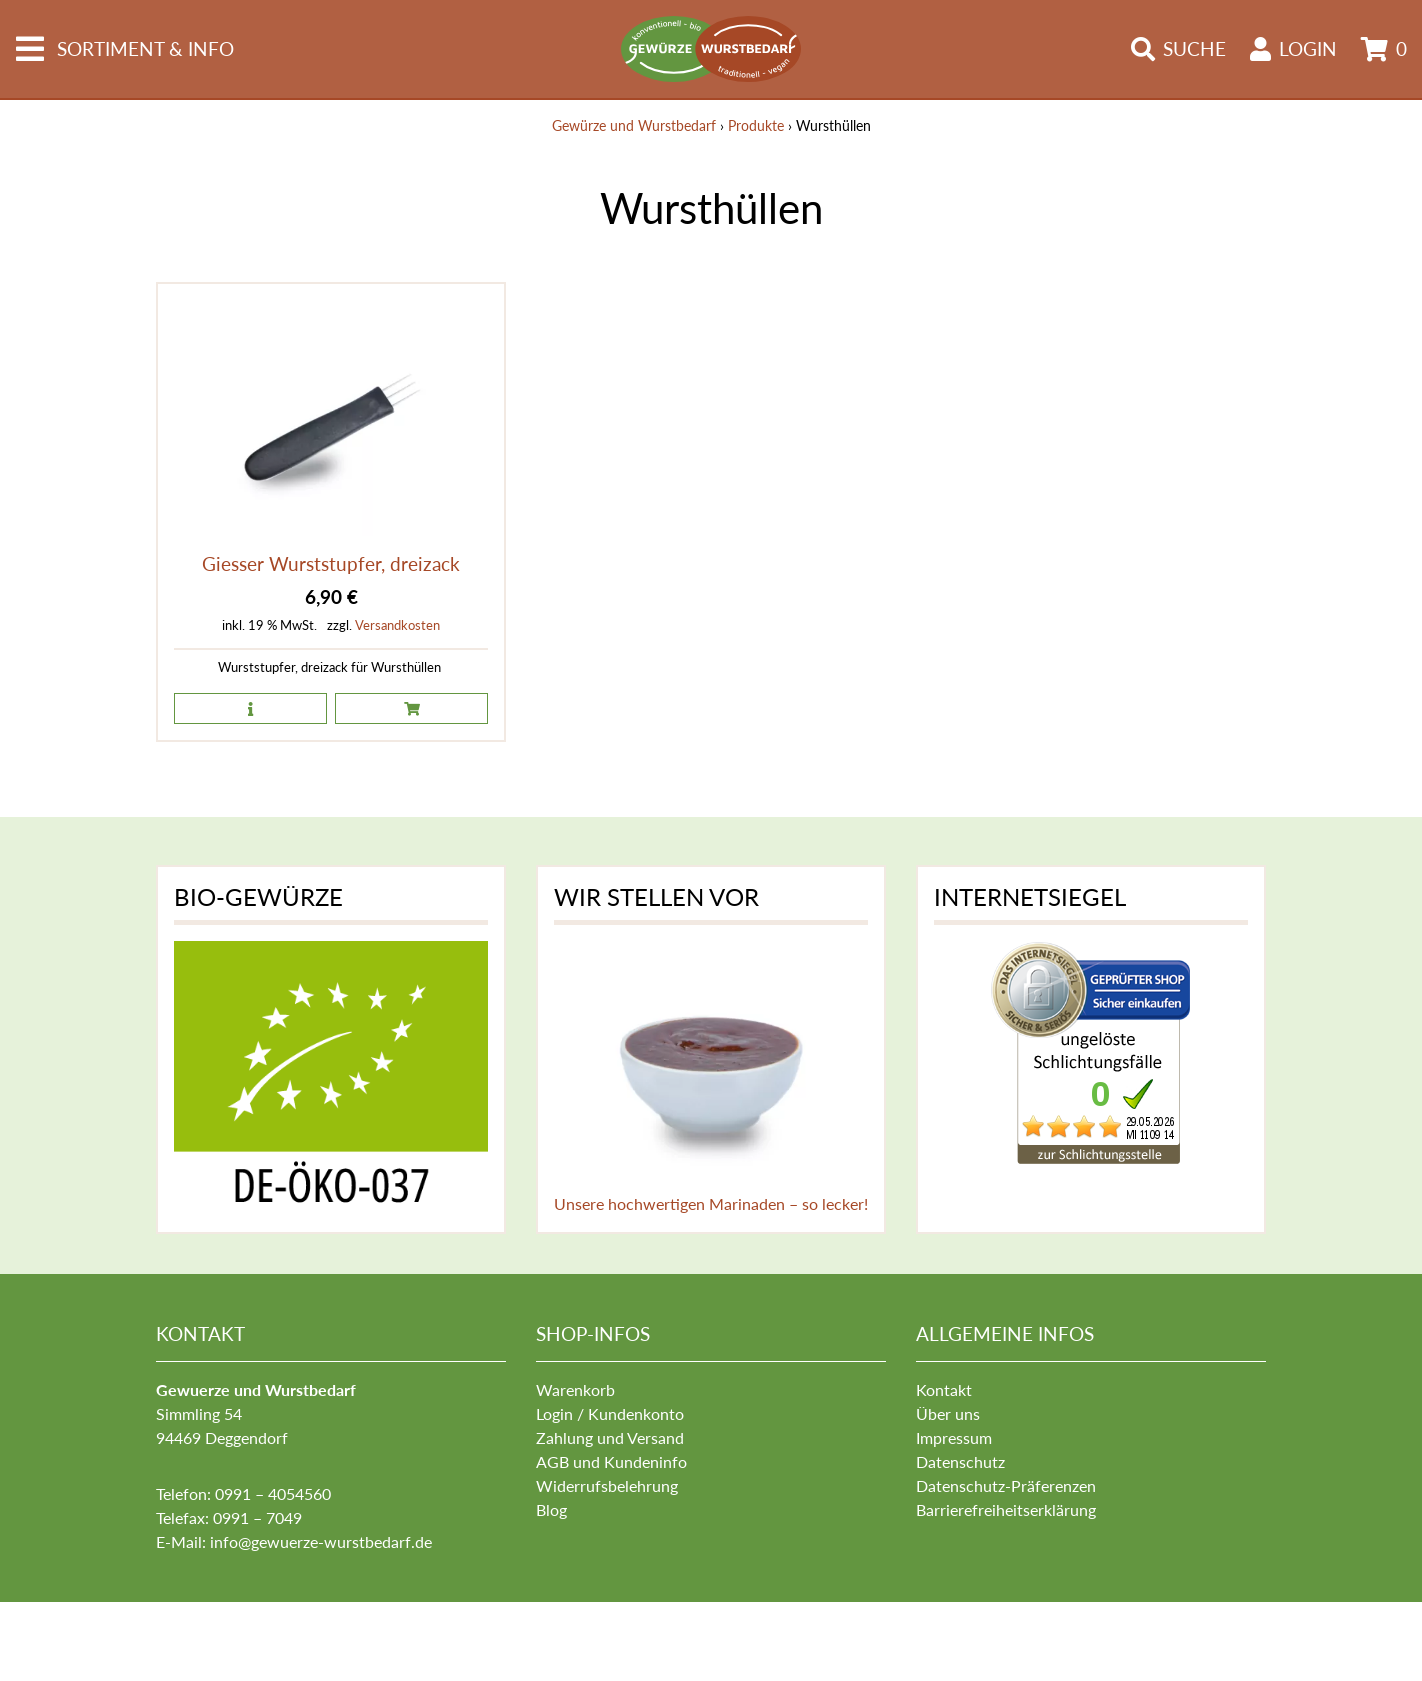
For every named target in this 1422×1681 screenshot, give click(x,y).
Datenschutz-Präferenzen (1006, 1485)
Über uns (948, 1413)
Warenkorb (575, 1389)
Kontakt (944, 1389)
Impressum (954, 1437)
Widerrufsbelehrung (607, 1485)
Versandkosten (397, 625)
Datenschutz (960, 1461)
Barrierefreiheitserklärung (1006, 1509)
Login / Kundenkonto (610, 1413)
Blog (551, 1509)
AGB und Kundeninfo (611, 1461)
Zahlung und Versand (610, 1437)
